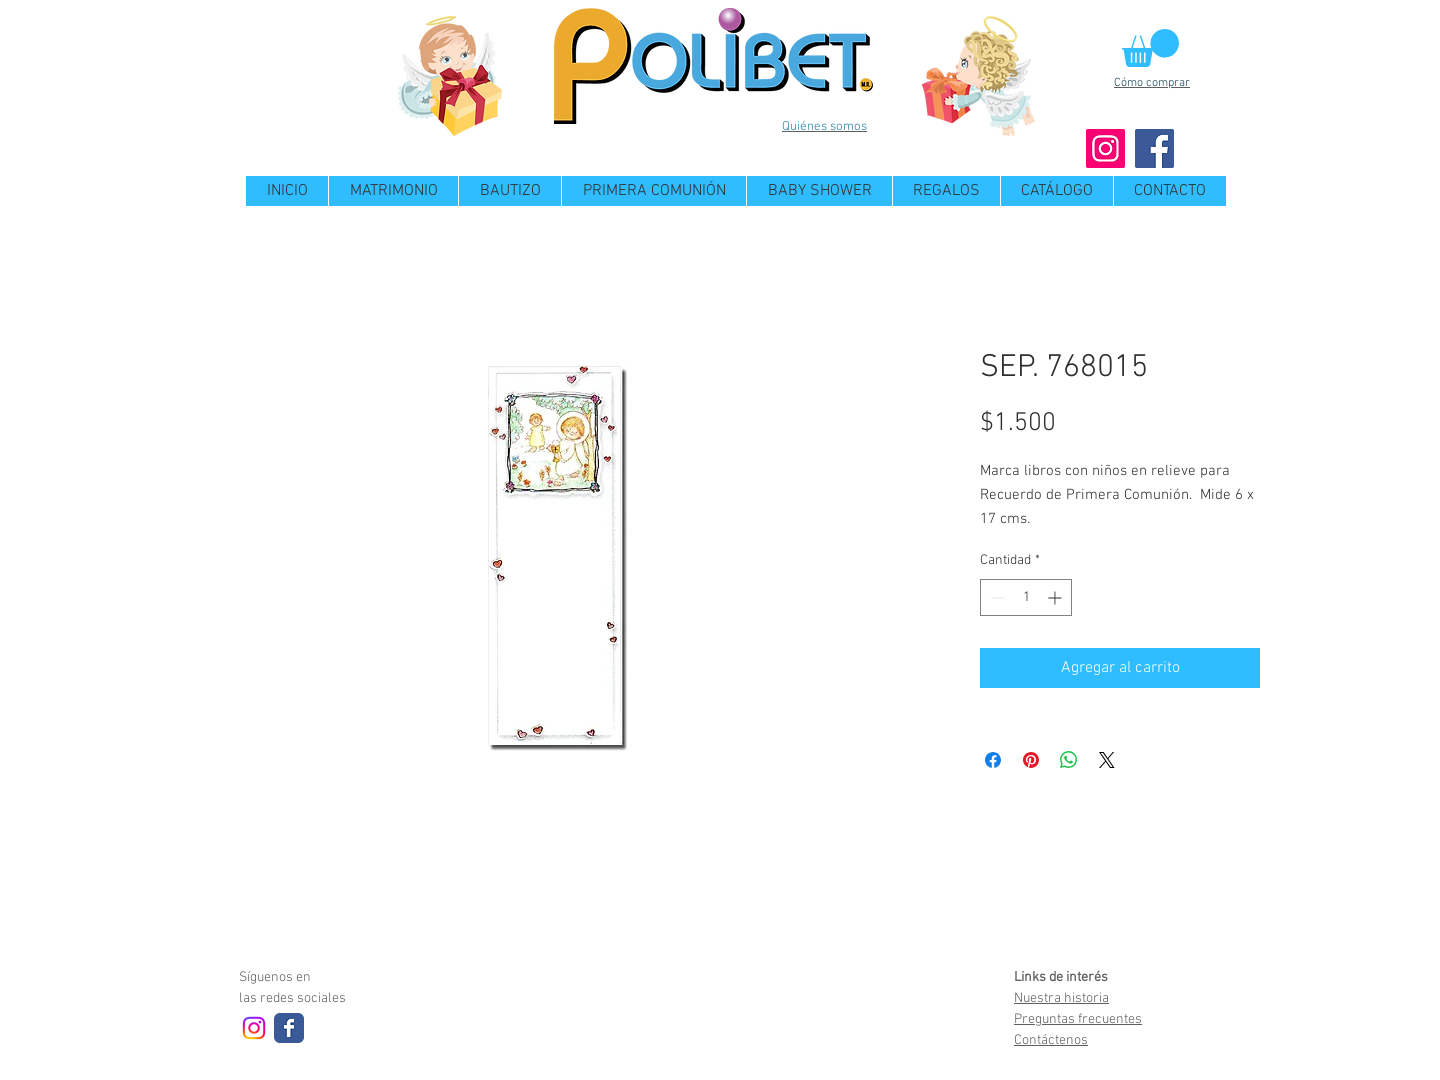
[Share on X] (1107, 760)
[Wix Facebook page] (289, 1028)
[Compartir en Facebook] (993, 760)
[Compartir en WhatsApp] (1069, 760)
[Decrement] (995, 597)
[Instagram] (1105, 148)
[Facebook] (1154, 148)
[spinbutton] (1026, 597)
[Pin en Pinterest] (1031, 760)
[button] (1150, 48)
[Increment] (1056, 597)
